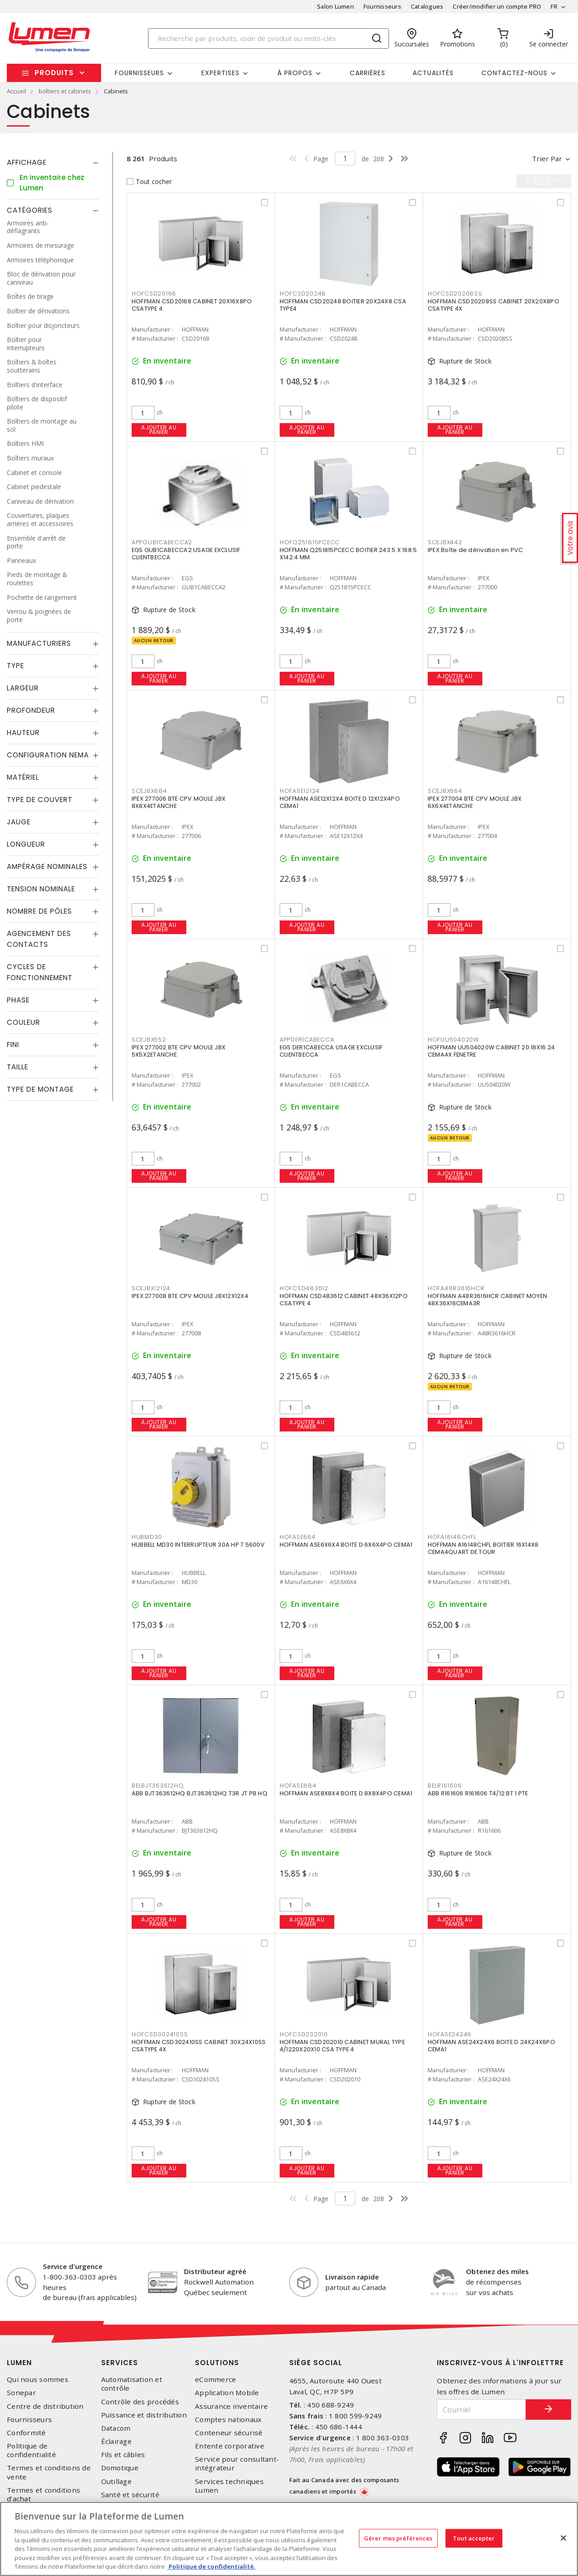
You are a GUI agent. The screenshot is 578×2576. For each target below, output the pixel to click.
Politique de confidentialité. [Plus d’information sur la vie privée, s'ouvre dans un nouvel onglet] (211, 2566)
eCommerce (215, 2379)
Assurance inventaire (231, 2406)
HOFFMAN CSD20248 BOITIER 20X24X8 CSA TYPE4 (343, 304)
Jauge (19, 822)
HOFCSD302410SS (160, 2034)
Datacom (116, 2428)
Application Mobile (227, 2392)
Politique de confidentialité (31, 2450)
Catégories (29, 210)
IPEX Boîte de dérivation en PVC (475, 550)
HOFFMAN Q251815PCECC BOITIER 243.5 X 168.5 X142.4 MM (348, 553)
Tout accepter (474, 2538)
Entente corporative (229, 2446)
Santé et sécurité (130, 2494)
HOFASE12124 (300, 791)
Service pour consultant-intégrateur (237, 2463)
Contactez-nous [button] (514, 72)
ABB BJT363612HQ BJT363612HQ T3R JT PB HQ (199, 1793)
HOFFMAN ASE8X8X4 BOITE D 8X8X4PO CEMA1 (346, 1793)
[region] (289, 2539)
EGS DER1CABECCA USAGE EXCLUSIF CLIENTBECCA (331, 1050)
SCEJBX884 (149, 791)
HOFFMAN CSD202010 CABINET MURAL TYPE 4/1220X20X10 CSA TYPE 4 (342, 2045)
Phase (18, 1000)
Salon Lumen (335, 6)
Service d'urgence (72, 2266)
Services (119, 2362)
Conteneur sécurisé (229, 2432)
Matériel (23, 777)
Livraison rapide (352, 2276)
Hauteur (23, 732)
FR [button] (554, 6)
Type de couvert (39, 799)
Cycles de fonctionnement (39, 972)
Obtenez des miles (497, 2271)
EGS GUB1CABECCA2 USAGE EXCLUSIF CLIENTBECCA (186, 553)
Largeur (23, 688)
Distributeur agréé (215, 2271)
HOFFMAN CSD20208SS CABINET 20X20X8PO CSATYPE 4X (493, 304)
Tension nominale (41, 889)
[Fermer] (563, 2538)
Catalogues (427, 6)
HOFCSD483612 (304, 1288)
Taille (17, 1067)
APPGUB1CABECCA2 (162, 542)
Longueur (26, 844)
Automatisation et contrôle (131, 2383)
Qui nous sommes (37, 2379)
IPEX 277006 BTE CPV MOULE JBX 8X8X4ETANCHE (178, 802)
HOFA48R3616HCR (456, 1288)
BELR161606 (445, 1785)
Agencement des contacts (39, 939)
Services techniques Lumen (229, 2485)
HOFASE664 (298, 1537)
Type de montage (40, 1089)
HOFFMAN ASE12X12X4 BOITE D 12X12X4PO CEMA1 (340, 802)
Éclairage (116, 2441)
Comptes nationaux (228, 2419)
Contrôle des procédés (140, 2401)
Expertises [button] (220, 72)
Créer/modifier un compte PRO (497, 6)
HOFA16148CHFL (452, 1537)
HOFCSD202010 (304, 2034)
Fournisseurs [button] (139, 72)
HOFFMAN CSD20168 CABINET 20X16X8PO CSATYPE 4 (192, 304)
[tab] (53, 162)
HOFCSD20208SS (455, 293)
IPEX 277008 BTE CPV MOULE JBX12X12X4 (190, 1296)
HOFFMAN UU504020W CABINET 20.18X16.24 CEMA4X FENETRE (491, 1050)
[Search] (268, 38)
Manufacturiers (39, 643)
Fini (13, 1044)
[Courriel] (481, 2409)
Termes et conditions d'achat (43, 2494)
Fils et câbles (123, 2454)
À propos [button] (294, 72)
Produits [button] (54, 72)
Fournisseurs (382, 6)
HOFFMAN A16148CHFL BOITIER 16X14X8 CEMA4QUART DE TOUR (483, 1548)
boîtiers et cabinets (65, 91)
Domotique (119, 2468)
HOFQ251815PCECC (310, 542)
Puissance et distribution (144, 2415)
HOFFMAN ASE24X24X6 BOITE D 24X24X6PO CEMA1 (491, 2045)
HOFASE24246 (449, 2034)
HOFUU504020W (453, 1039)
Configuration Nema (48, 755)
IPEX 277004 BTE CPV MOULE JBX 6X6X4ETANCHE (475, 802)
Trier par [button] (547, 158)
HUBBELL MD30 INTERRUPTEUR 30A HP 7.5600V (198, 1545)
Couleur (23, 1022)
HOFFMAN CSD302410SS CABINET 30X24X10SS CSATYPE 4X (199, 2045)
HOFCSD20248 (303, 293)
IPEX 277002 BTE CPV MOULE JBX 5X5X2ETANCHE (178, 1050)
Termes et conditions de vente (49, 2472)
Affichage (26, 162)
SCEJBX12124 (151, 1288)
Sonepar (21, 2392)
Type (15, 665)
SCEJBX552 (149, 1039)
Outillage (116, 2481)
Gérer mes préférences (398, 2538)
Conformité (26, 2432)
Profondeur (31, 710)
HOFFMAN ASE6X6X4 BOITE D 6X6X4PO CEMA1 (346, 1545)
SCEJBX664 (445, 791)
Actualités (433, 72)
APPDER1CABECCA (307, 1039)
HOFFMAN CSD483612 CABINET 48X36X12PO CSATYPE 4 (344, 1299)
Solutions (217, 2362)
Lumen (19, 2362)
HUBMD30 (147, 1537)
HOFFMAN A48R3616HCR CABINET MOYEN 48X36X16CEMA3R (487, 1299)
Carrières (367, 72)
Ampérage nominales (47, 866)
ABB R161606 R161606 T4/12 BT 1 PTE (478, 1793)
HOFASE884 (298, 1785)
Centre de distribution (45, 2406)
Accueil (16, 91)
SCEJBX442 (445, 542)
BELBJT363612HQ (158, 1785)
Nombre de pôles (39, 911)
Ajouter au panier (158, 430)
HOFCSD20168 (154, 293)
